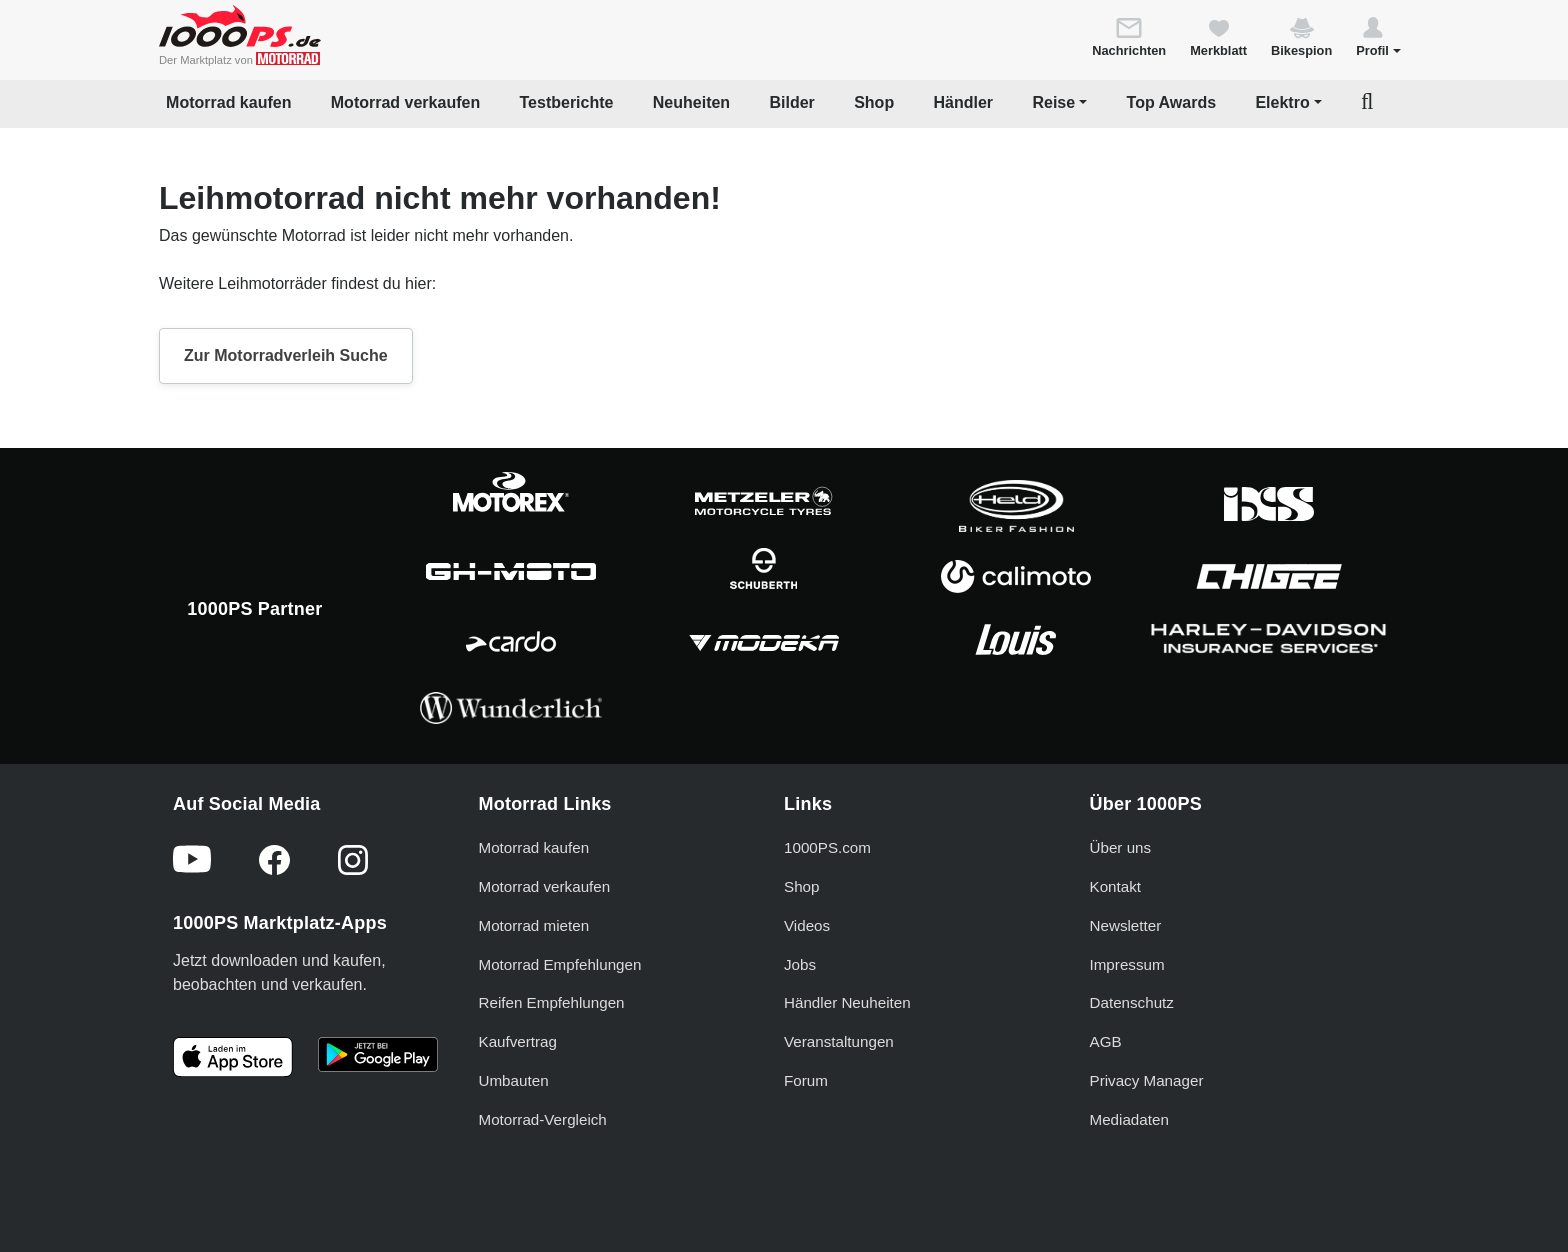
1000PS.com (827, 847)
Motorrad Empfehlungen (560, 964)
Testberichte (567, 102)
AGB (1106, 1041)
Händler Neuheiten (847, 1002)
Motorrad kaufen (228, 102)
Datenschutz (1132, 1002)
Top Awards (1172, 102)
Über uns (1121, 847)
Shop (874, 102)
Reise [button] (1053, 102)
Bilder (791, 102)
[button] (1378, 36)
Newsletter (1126, 925)
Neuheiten (691, 102)
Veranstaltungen (839, 1041)
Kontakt (1116, 886)
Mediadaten (1129, 1119)
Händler (964, 102)
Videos (807, 925)
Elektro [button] (1282, 102)
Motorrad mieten (534, 925)
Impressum (1127, 964)
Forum (806, 1080)
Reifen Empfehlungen (552, 1002)
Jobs (800, 964)
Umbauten (514, 1080)
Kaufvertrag (518, 1041)
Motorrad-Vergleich (543, 1119)
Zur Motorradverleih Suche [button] (286, 355)
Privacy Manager (1147, 1080)
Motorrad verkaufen (405, 102)
